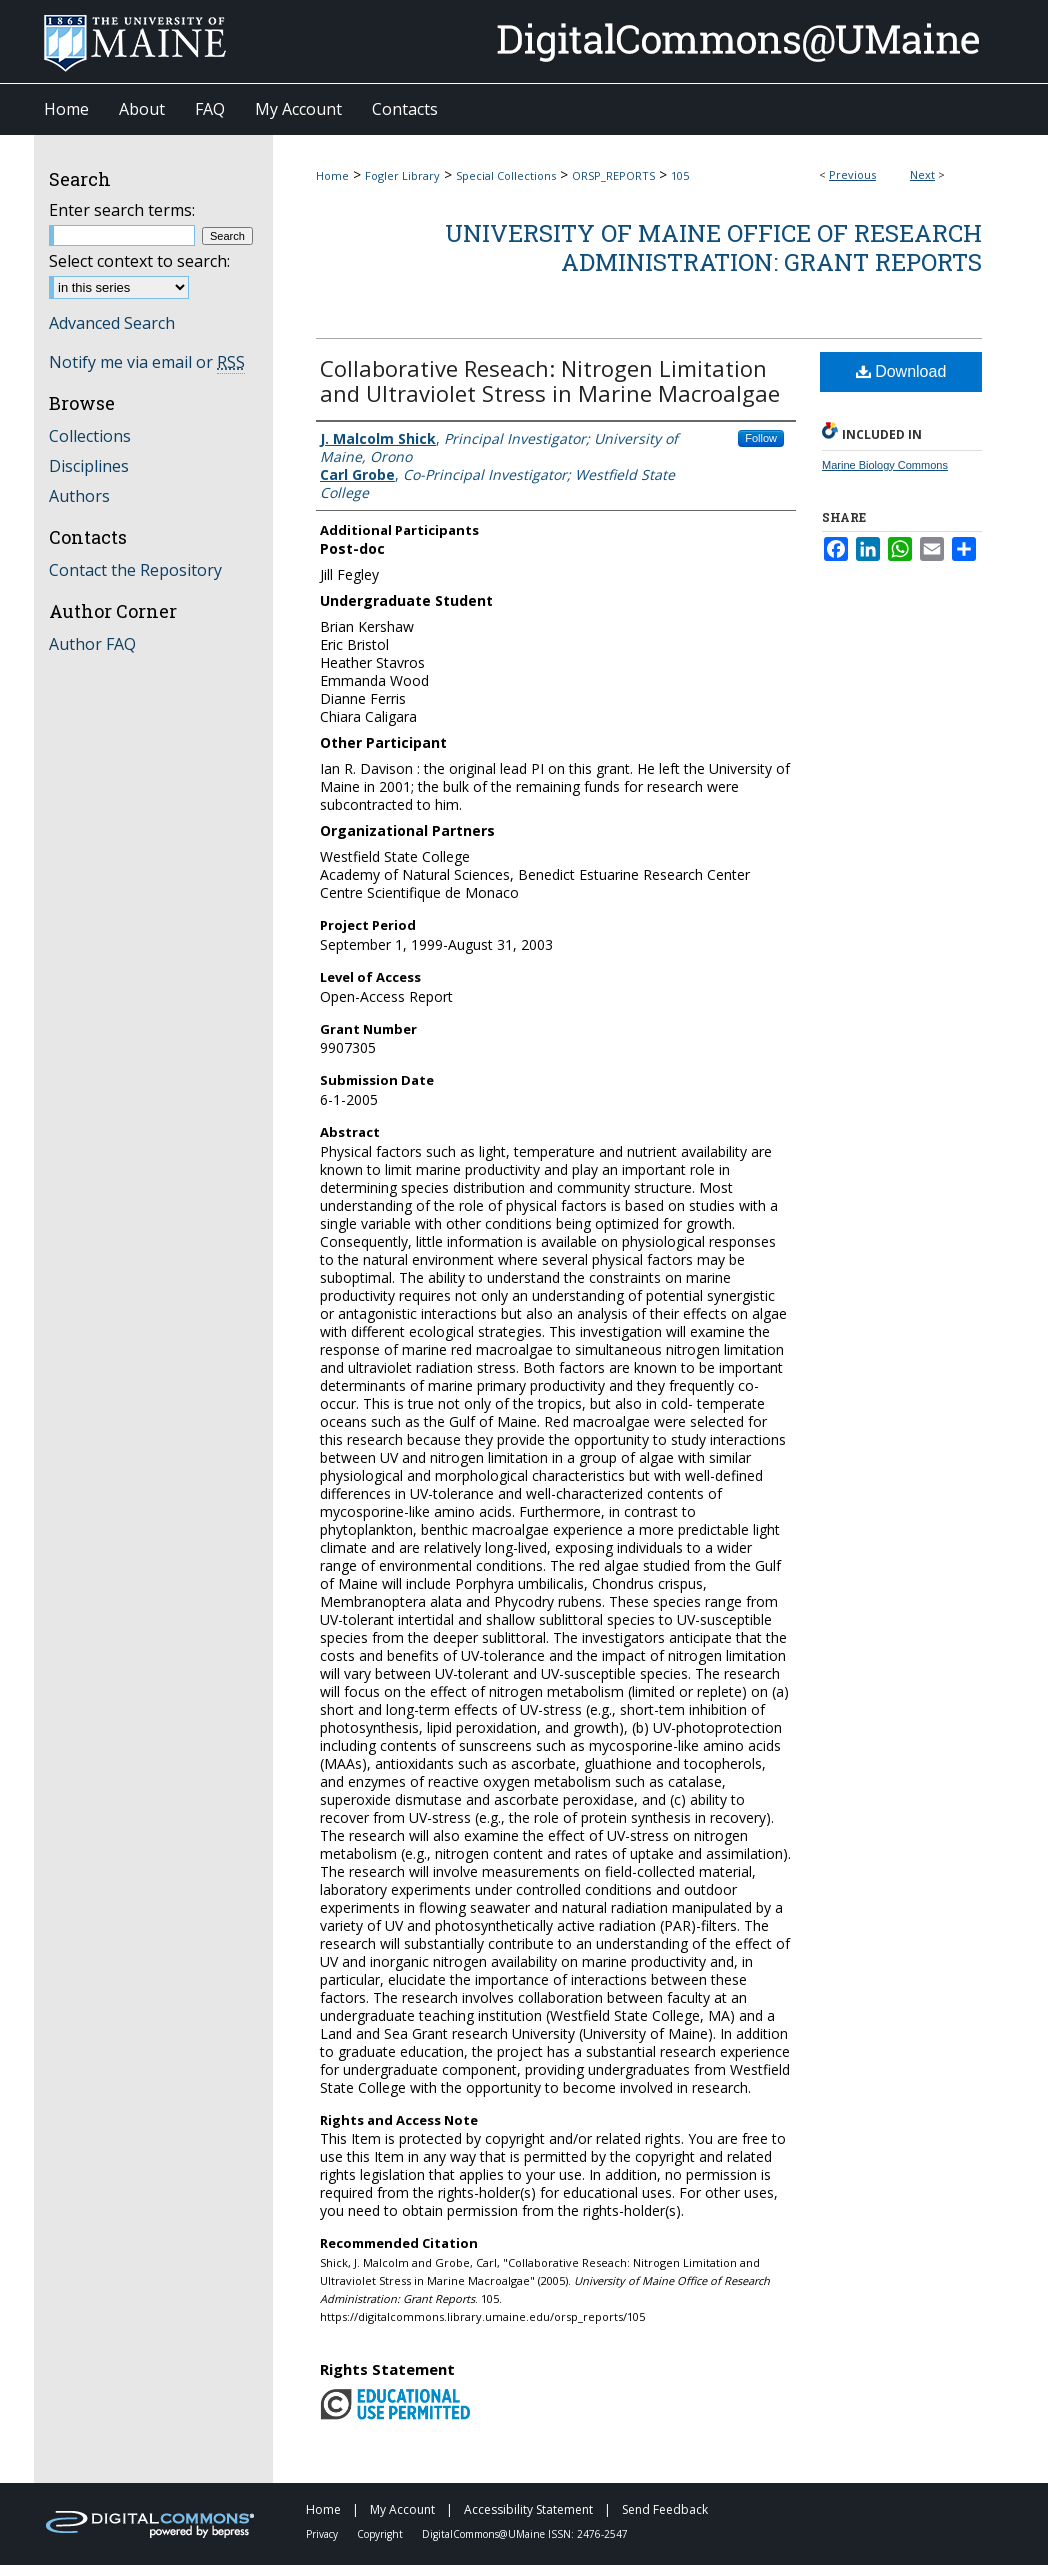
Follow (761, 438)
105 (680, 175)
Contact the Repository (135, 570)
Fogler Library (402, 175)
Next (922, 174)
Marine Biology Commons (885, 465)
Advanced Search (112, 323)
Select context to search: (139, 261)
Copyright (381, 2534)
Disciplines (89, 466)
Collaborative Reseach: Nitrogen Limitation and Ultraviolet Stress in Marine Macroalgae (550, 380)
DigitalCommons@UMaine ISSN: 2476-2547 (525, 2534)
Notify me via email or (147, 362)
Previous (852, 174)
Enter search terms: (122, 210)
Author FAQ (92, 644)
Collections (90, 436)
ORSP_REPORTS (613, 175)
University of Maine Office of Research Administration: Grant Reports (713, 247)
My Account (404, 2509)
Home (332, 175)
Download (901, 371)
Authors (79, 496)
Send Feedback (665, 2509)
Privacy (323, 2534)
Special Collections (506, 175)
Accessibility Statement (530, 2509)
